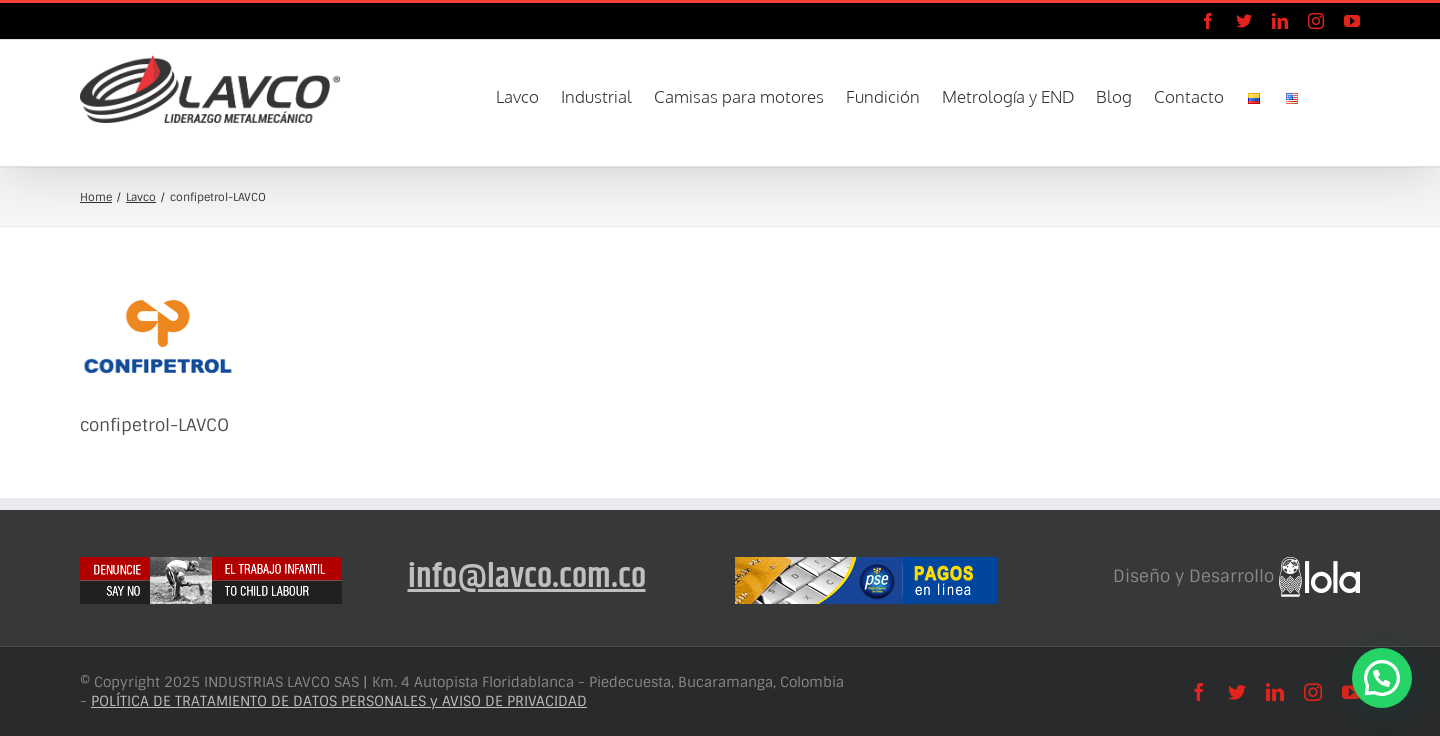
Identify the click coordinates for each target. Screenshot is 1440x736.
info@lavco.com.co (527, 577)
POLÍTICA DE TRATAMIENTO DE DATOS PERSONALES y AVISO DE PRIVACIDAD (339, 701)
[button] (1330, 95)
